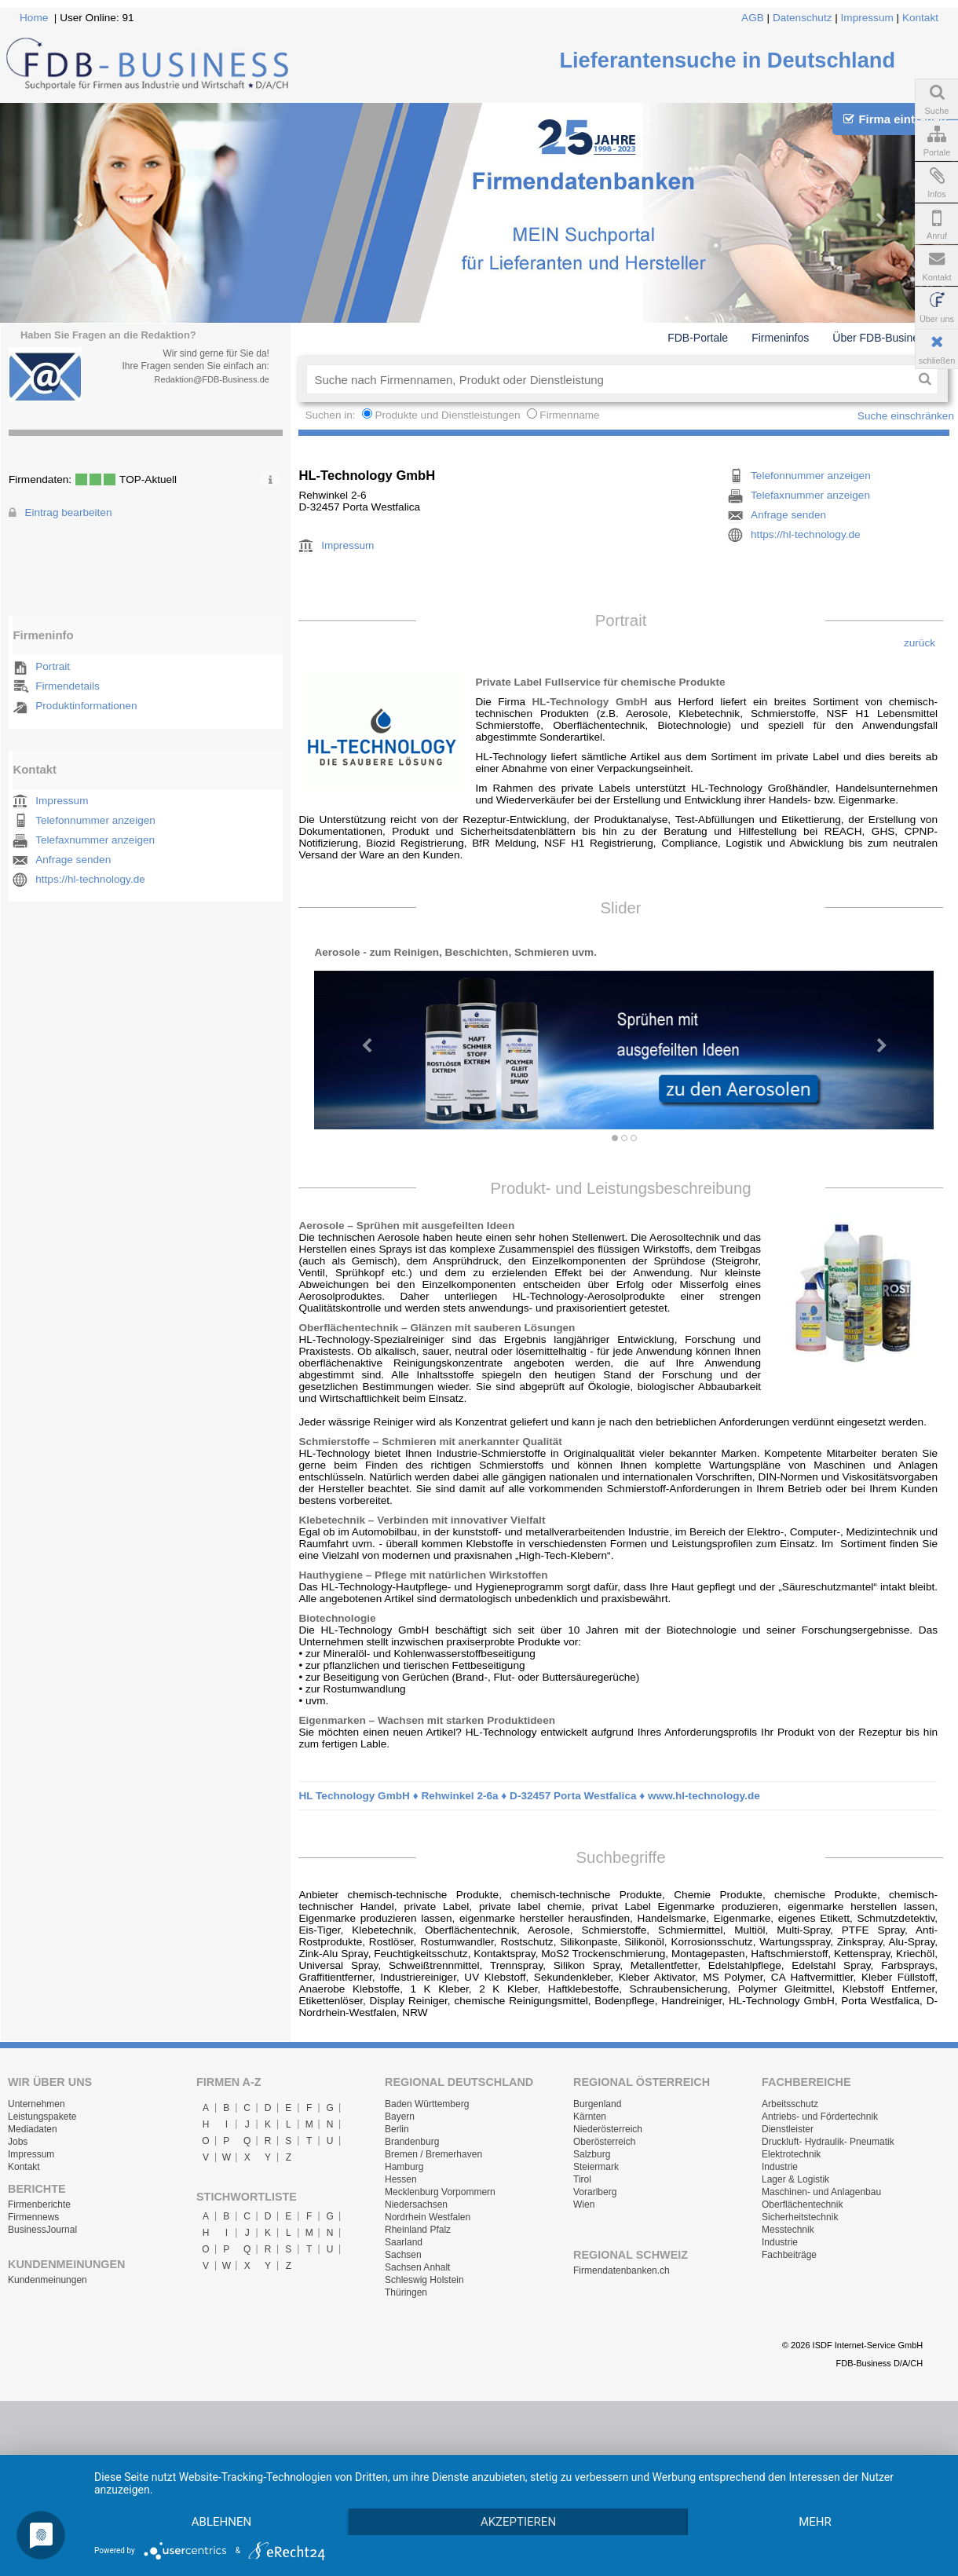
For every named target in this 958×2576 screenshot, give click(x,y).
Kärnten (589, 2116)
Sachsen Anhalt (417, 2267)
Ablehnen (226, 2493)
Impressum (867, 18)
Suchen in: (331, 415)
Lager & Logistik (795, 2179)
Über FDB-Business (881, 337)
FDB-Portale (697, 337)
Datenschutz (802, 18)
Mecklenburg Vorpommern (440, 2191)
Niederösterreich (607, 2129)
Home (34, 18)
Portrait (52, 666)
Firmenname (569, 415)
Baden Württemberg (427, 2103)
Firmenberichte (39, 2204)
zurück (919, 643)
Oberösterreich (604, 2141)
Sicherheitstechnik (800, 2217)
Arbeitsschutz (790, 2103)
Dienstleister (788, 2129)
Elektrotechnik (791, 2154)
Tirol (582, 2179)
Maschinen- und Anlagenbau (821, 2191)
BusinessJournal (42, 2229)
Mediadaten (32, 2129)
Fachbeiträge (789, 2254)
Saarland (403, 2242)
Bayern (400, 2116)
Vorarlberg (594, 2191)
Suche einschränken (905, 416)
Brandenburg (412, 2141)
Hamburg (404, 2166)
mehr (226, 2521)
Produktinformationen (86, 706)
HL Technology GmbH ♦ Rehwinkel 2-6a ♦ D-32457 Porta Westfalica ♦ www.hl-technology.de (528, 1796)
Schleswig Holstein (424, 2279)
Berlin (397, 2129)
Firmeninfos (780, 337)
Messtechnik (788, 2229)
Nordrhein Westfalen (427, 2217)
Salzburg (591, 2154)
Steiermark (596, 2166)
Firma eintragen (894, 119)
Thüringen (406, 2292)
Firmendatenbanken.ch (621, 2270)
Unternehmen (36, 2103)
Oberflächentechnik (802, 2204)
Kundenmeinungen (47, 2279)
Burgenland (597, 2103)
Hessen (401, 2179)
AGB (752, 18)
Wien (583, 2204)
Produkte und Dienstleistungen (447, 415)
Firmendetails (67, 686)
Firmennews (33, 2217)
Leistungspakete (42, 2116)
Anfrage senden (73, 859)
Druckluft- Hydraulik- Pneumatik (828, 2141)
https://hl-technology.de (90, 879)
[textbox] (609, 379)
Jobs (17, 2141)
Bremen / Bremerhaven (433, 2154)
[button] (360, 1038)
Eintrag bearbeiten (68, 512)
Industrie (780, 2166)
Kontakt (920, 18)
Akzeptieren (532, 2493)
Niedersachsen (416, 2204)
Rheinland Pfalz (418, 2229)
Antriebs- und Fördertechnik (820, 2116)
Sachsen (403, 2254)
